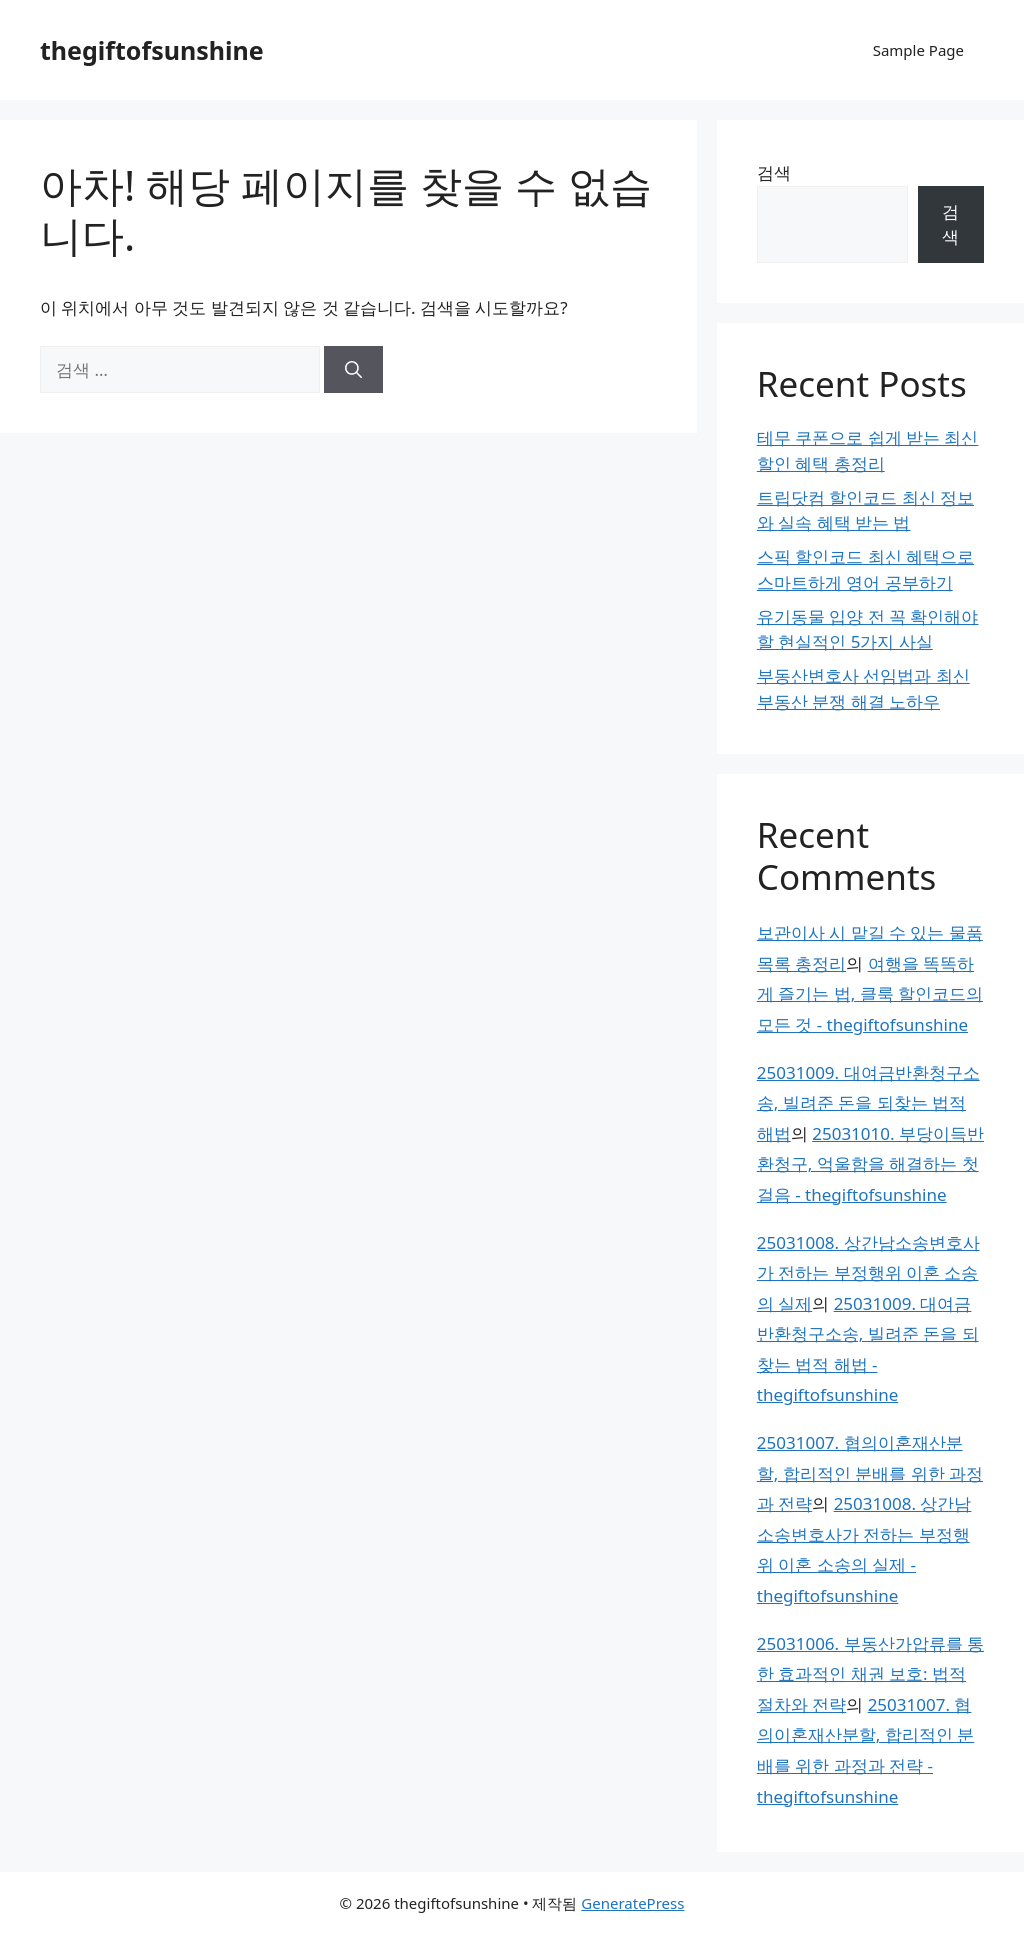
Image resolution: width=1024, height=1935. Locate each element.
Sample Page (918, 50)
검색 (774, 172)
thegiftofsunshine (152, 50)
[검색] (353, 370)
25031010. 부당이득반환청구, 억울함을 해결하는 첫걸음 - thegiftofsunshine (870, 1164)
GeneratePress (632, 1903)
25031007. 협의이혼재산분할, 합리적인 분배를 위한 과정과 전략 (870, 1473)
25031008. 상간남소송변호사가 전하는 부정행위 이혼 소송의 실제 (868, 1273)
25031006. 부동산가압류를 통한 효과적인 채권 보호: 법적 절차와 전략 (870, 1674)
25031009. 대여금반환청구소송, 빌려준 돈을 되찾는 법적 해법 (868, 1103)
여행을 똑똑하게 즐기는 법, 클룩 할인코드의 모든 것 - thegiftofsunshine (870, 994)
